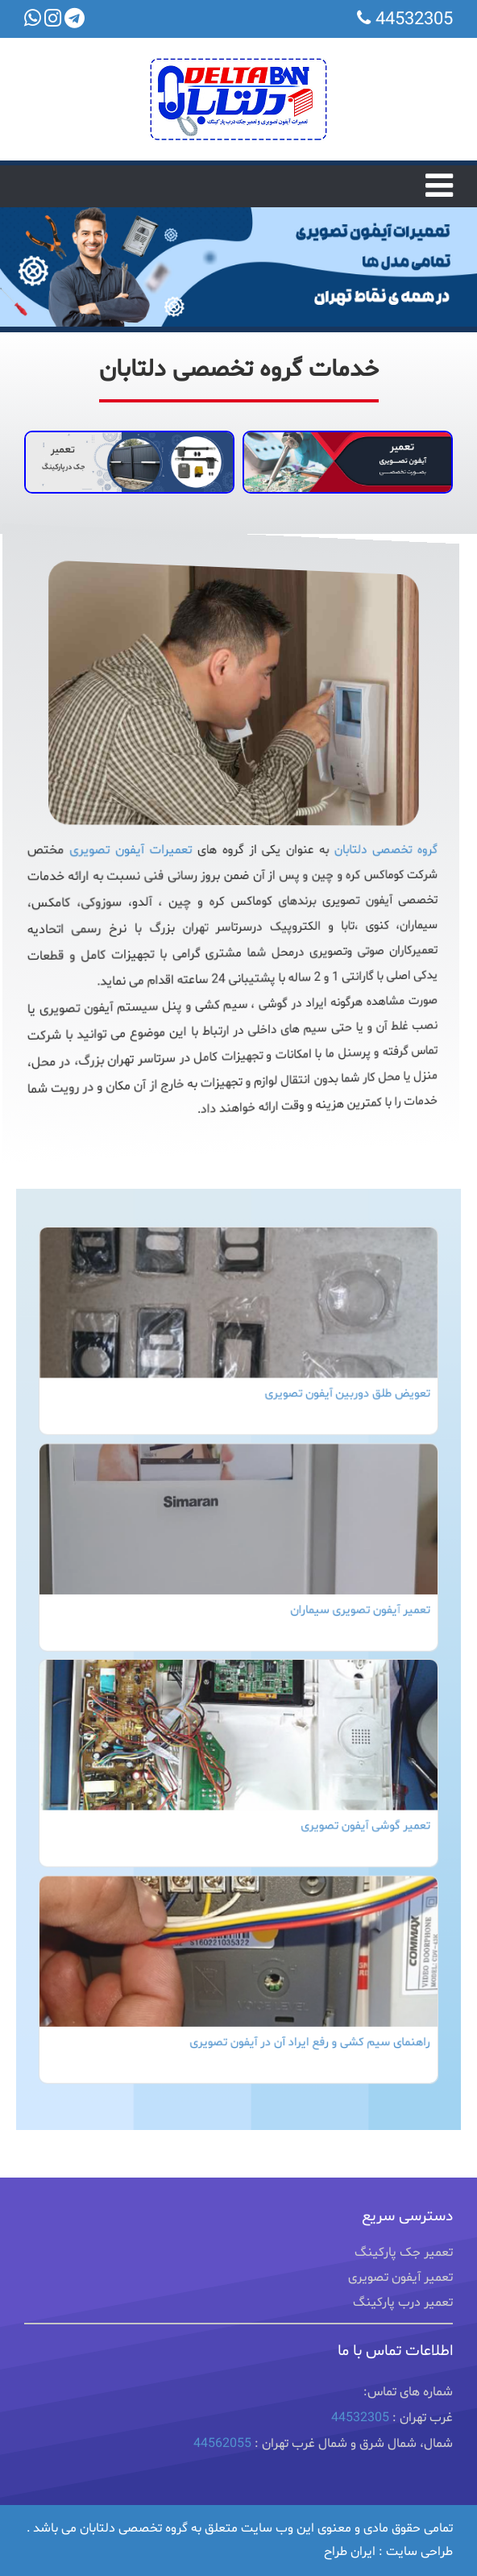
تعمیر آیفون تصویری (400, 2293)
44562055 (222, 2459)
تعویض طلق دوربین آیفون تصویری (338, 1415)
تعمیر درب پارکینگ (403, 2318)
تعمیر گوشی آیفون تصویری (355, 1812)
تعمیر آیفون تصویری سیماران (350, 1614)
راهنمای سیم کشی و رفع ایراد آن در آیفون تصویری (304, 2012)
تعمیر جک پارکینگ (404, 2268)
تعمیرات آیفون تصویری (145, 850)
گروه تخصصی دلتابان (361, 849)
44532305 (360, 2433)
